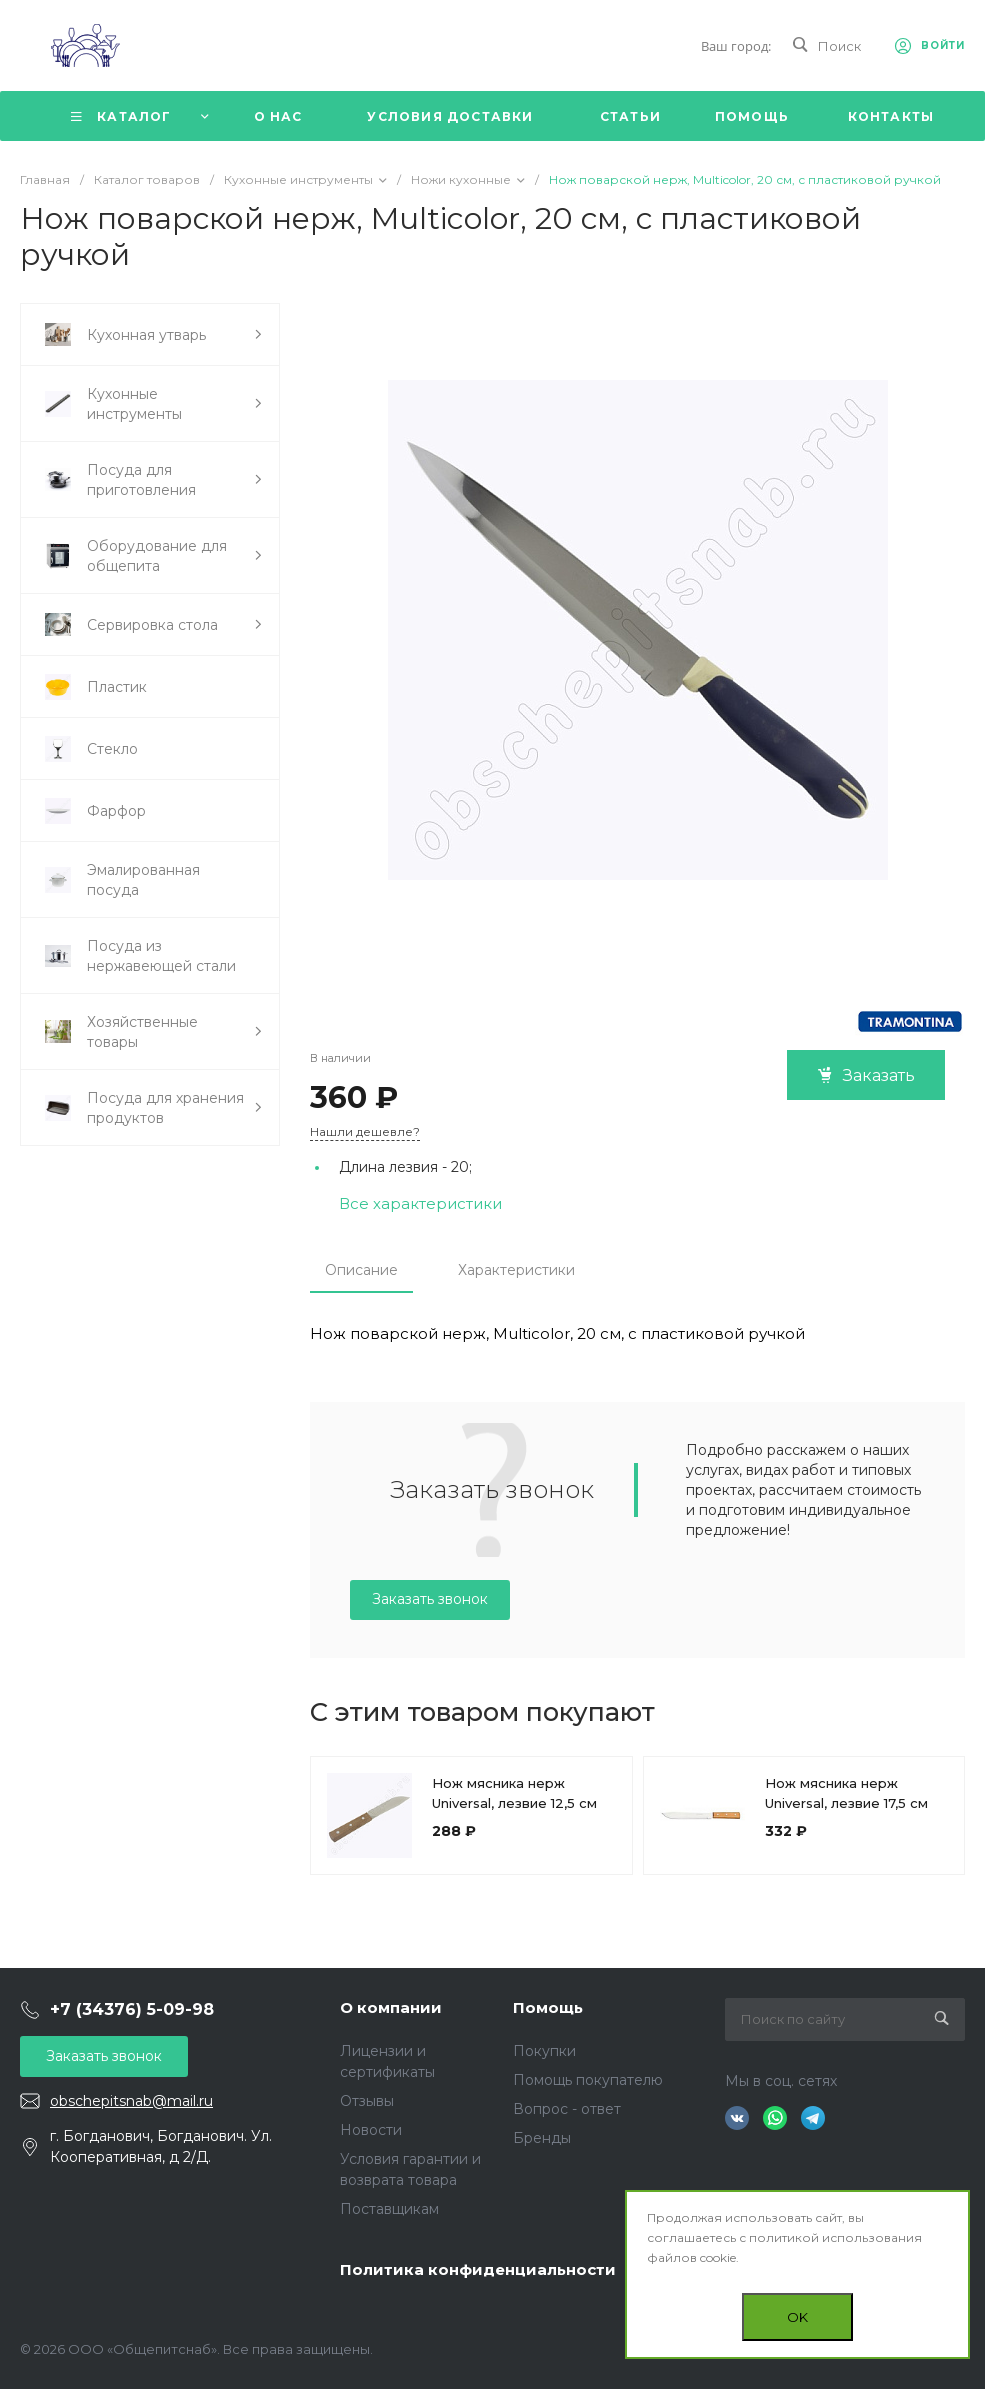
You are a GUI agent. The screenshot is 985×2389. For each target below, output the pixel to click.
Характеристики (516, 1270)
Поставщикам (389, 2209)
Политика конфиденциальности (478, 2269)
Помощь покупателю (588, 2080)
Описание (361, 1270)
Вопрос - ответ (567, 2109)
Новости (371, 2130)
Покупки (544, 2051)
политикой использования (835, 2237)
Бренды (542, 2138)
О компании (391, 2007)
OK (797, 2317)
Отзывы (367, 2101)
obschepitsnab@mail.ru (131, 2101)
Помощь (548, 2007)
